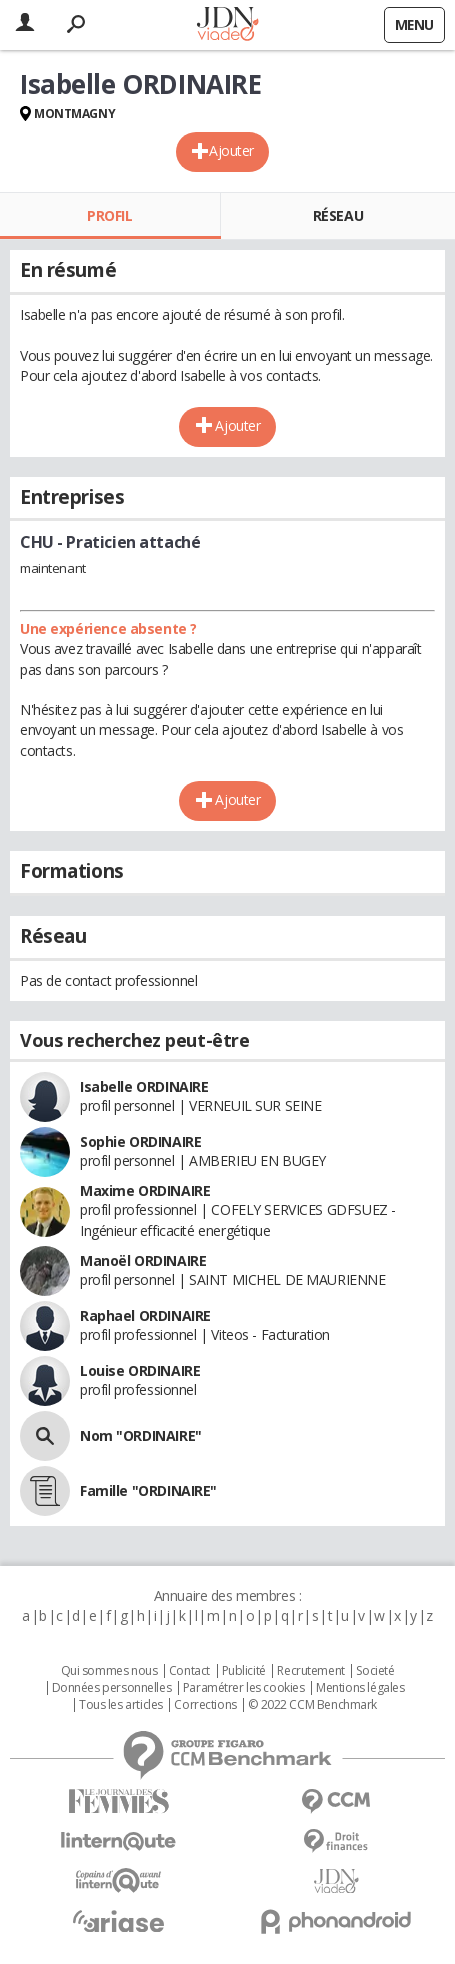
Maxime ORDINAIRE (145, 1190)
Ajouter (231, 150)
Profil (109, 215)
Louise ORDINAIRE (140, 1370)
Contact (189, 1671)
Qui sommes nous (109, 1671)
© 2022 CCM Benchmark (312, 1705)
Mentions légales (360, 1688)
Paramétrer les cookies (244, 1688)
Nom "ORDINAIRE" (141, 1435)
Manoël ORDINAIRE (143, 1260)
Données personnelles (112, 1688)
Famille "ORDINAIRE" (148, 1490)
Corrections (205, 1705)
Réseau (338, 215)
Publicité (244, 1671)
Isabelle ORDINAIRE (144, 1086)
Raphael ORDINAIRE (145, 1315)
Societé (375, 1671)
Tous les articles (121, 1705)
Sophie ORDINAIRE (140, 1141)
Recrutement (310, 1671)
